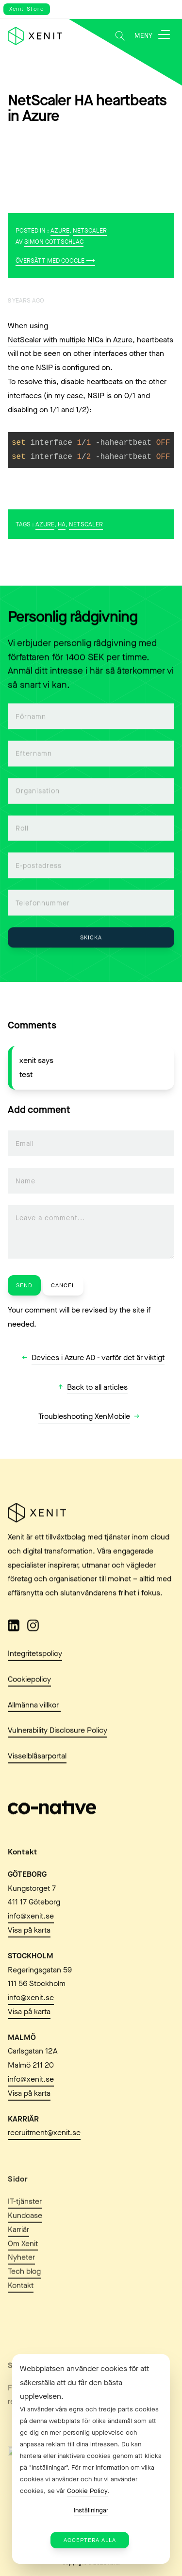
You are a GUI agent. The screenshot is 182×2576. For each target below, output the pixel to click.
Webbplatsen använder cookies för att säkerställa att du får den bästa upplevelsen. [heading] (84, 2382)
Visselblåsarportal (37, 1766)
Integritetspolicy (35, 1663)
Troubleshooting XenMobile (84, 1416)
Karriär (18, 2266)
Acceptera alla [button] (90, 2540)
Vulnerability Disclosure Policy (57, 1740)
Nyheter (21, 2294)
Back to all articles (97, 1387)
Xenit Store (26, 9)
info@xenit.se (31, 1943)
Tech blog (24, 2308)
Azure (59, 230)
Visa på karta (29, 1958)
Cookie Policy (87, 2491)
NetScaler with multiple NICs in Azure (70, 340)
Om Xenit (23, 2280)
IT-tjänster (25, 2238)
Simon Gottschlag (53, 241)
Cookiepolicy (29, 1689)
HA (62, 524)
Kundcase (25, 2252)
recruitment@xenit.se (44, 2160)
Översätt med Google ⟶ (55, 260)
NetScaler (90, 230)
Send (24, 1285)
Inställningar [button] (91, 2510)
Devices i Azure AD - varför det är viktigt (98, 1357)
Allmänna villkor (34, 1715)
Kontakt (20, 2322)
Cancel (63, 1285)
